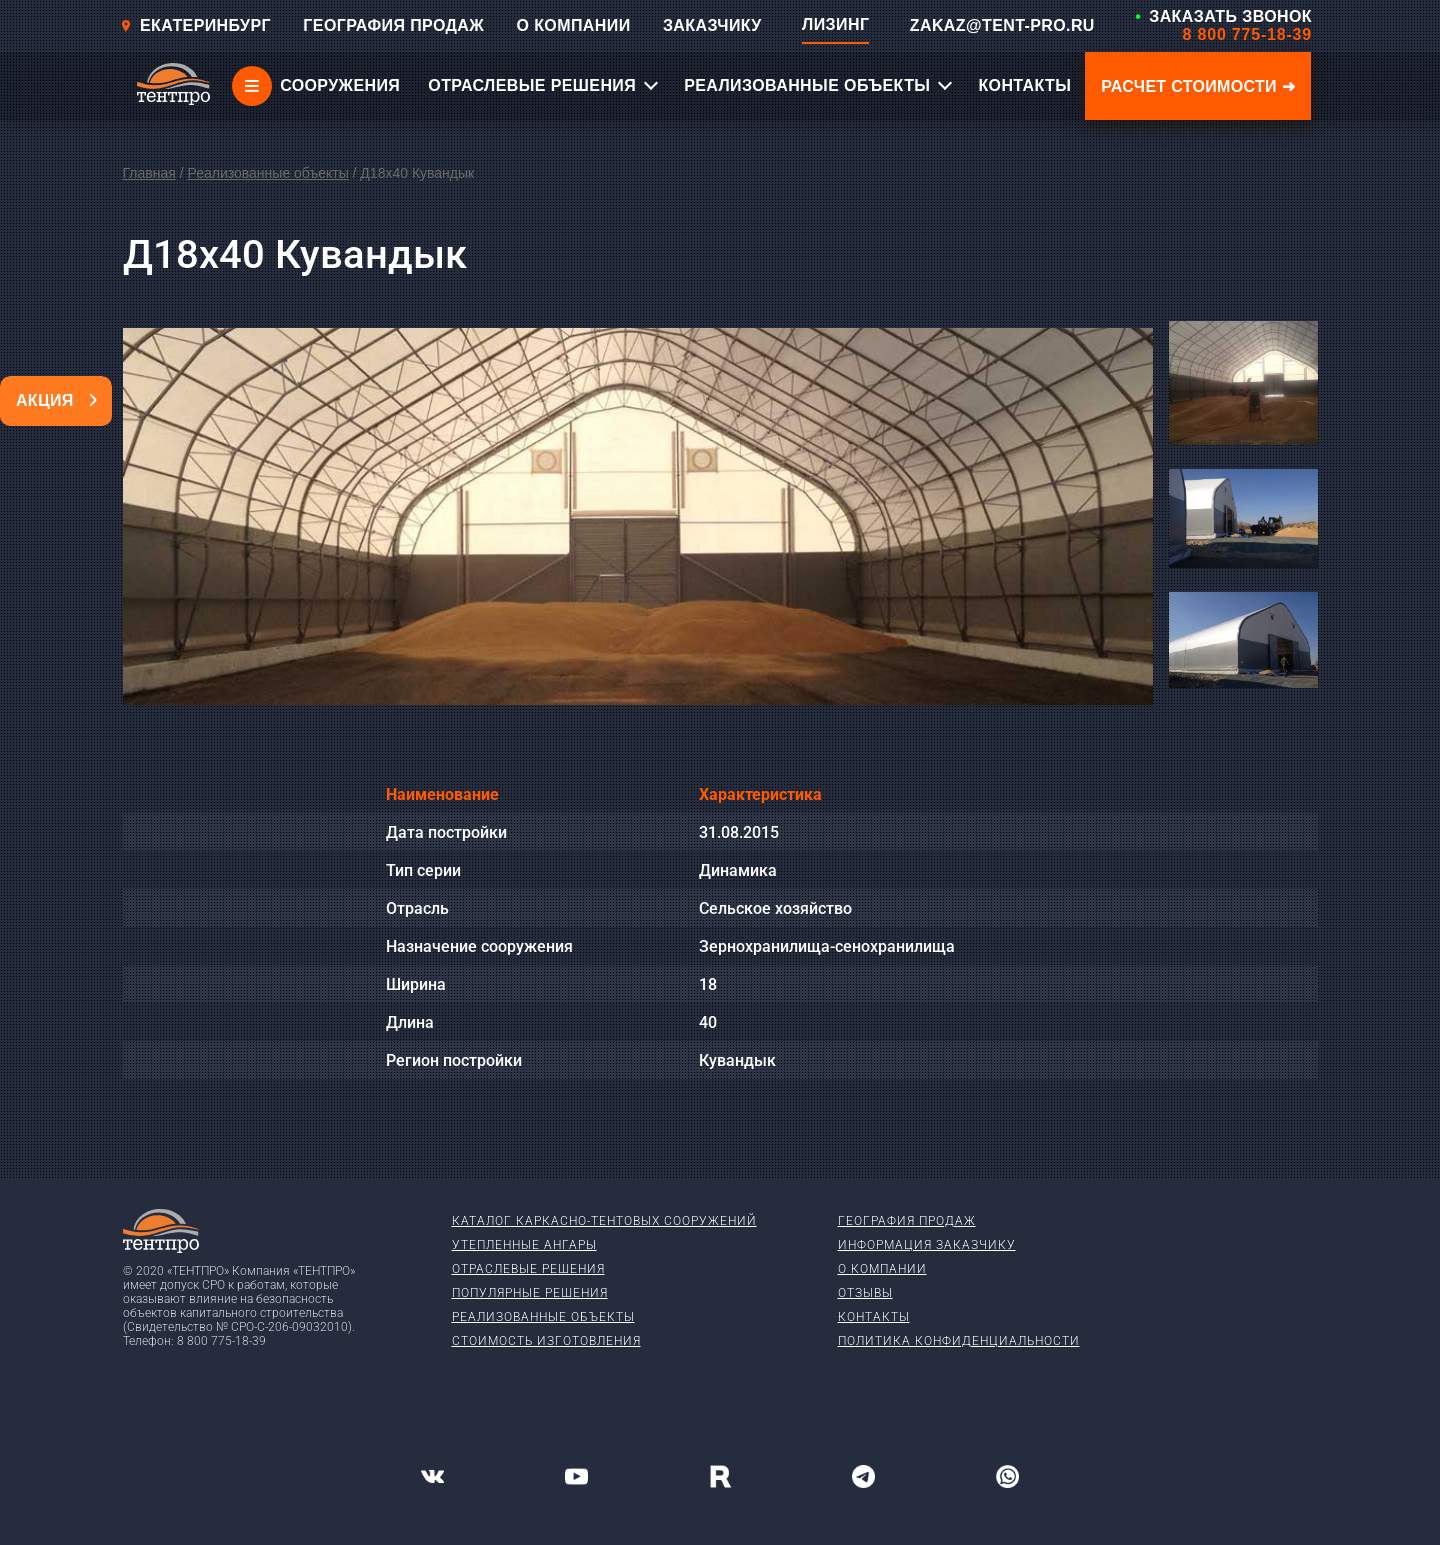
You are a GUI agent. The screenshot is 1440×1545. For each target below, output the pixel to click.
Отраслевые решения (528, 1269)
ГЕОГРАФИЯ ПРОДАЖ (393, 25)
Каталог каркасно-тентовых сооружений (604, 1221)
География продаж (907, 1221)
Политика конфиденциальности (959, 1341)
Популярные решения (530, 1293)
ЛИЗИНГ (835, 24)
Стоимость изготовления (546, 1341)
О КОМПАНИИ (574, 25)
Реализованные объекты (267, 173)
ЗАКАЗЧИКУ (712, 25)
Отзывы (865, 1293)
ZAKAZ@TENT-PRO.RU (1002, 25)
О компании (882, 1269)
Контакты (874, 1317)
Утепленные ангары (524, 1245)
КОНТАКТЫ (1024, 85)
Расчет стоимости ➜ (1198, 86)
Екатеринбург (195, 25)
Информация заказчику (927, 1245)
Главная (149, 173)
